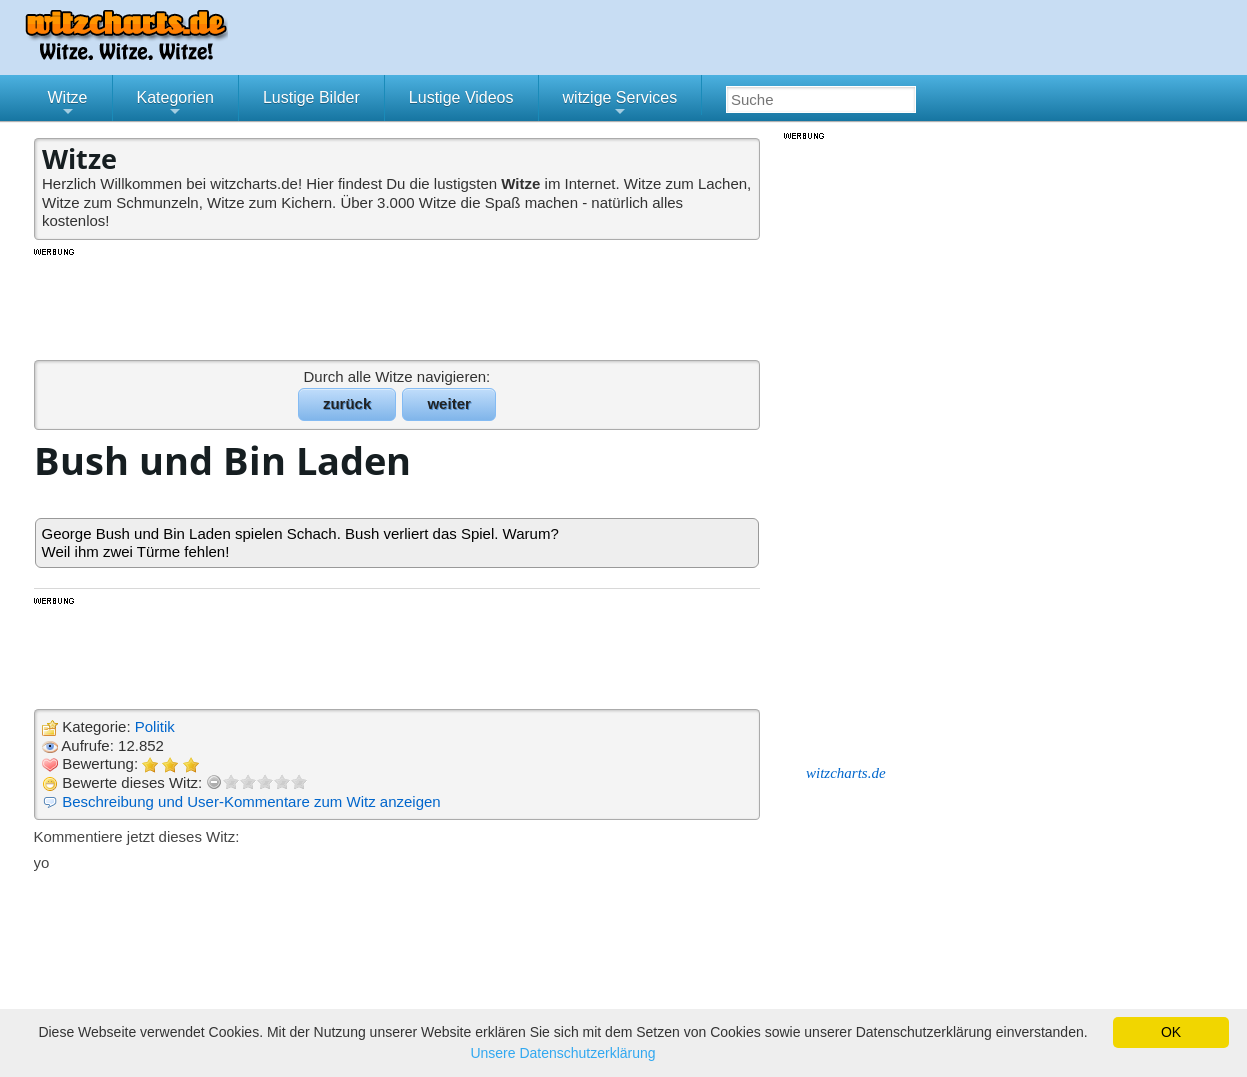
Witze (68, 105)
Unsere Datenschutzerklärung (562, 1053)
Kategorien (175, 105)
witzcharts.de (846, 773)
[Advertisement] (399, 303)
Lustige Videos (461, 97)
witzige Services (620, 105)
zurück (347, 403)
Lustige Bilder (311, 97)
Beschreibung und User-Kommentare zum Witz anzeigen (251, 801)
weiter (448, 403)
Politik (155, 726)
